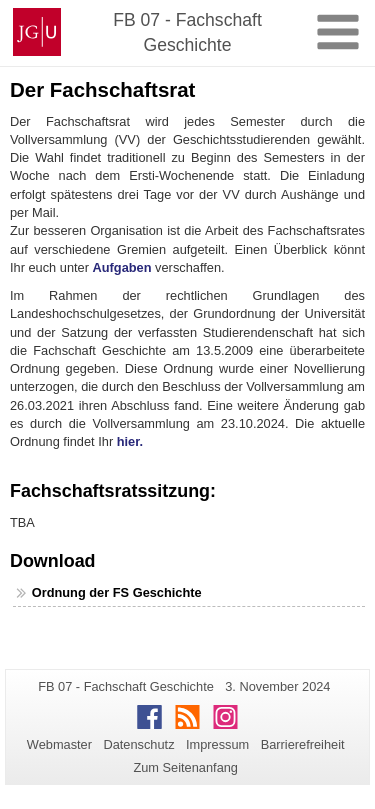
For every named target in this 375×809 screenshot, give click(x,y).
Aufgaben (122, 267)
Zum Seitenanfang (185, 767)
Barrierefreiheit (303, 744)
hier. (130, 441)
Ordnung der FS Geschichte (117, 592)
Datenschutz (138, 744)
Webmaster (59, 744)
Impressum (217, 744)
